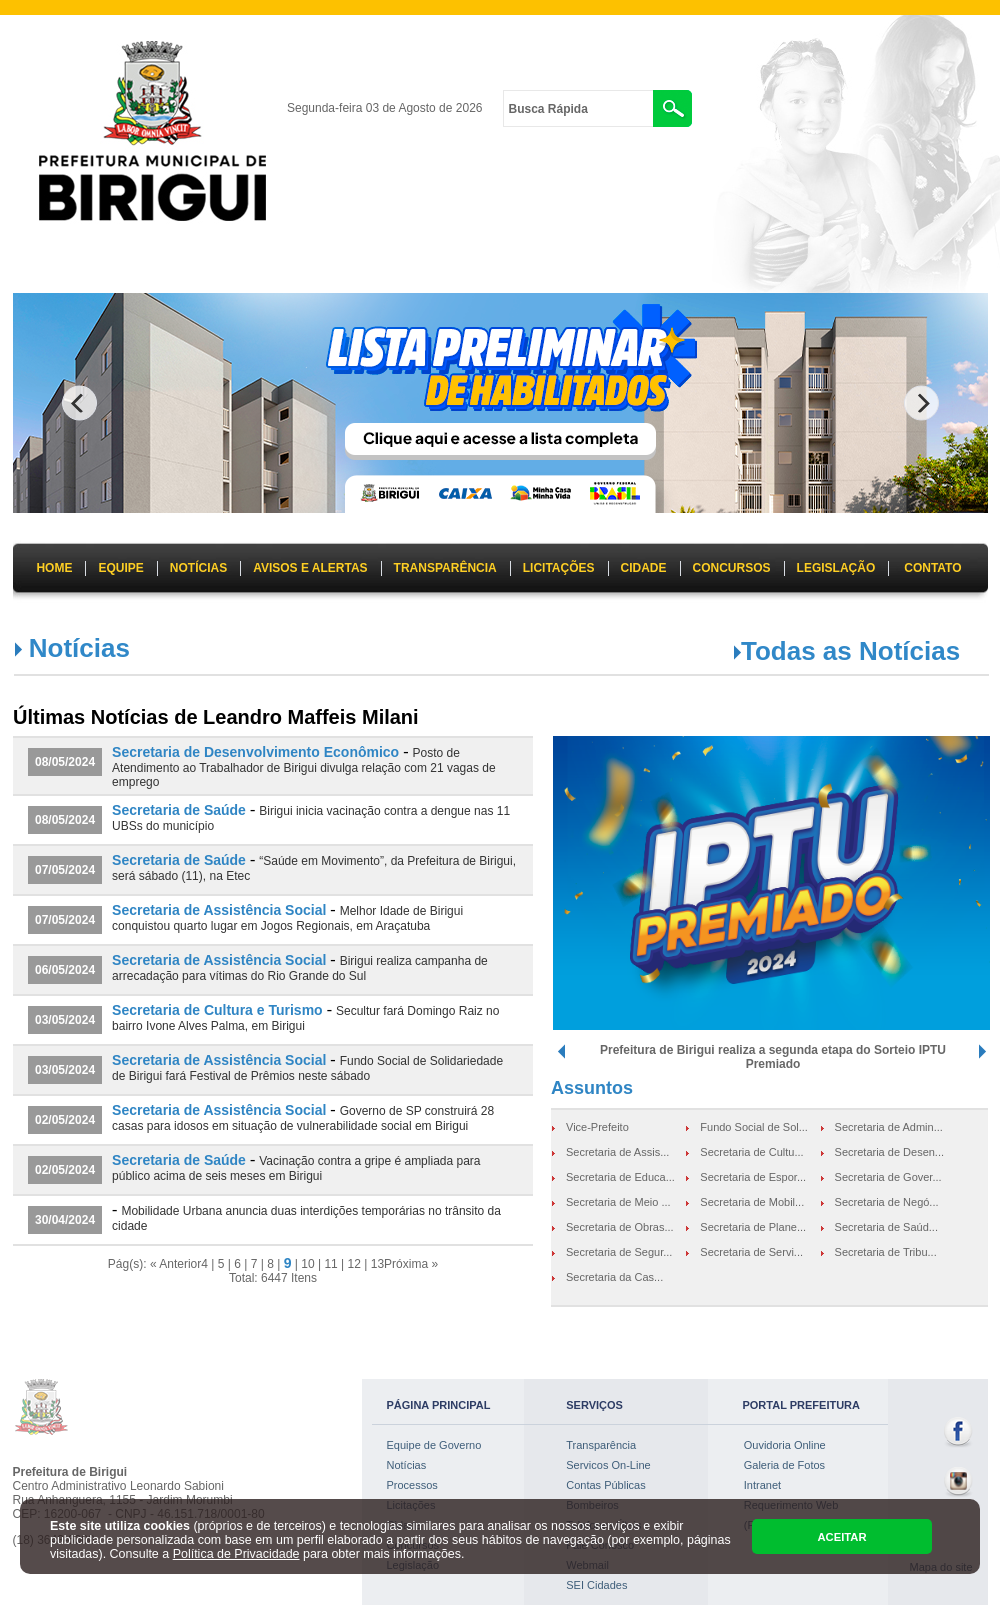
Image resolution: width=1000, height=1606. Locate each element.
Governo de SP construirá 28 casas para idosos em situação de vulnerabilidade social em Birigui (303, 1118)
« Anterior (175, 1264)
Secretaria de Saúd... (886, 1227)
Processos (412, 1485)
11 (330, 1264)
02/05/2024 (65, 1120)
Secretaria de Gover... (888, 1177)
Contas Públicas (606, 1485)
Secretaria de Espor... (753, 1177)
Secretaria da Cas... (614, 1277)
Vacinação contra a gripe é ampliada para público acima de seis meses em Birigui (296, 1168)
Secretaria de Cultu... (751, 1152)
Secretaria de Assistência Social (219, 910)
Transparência (601, 1445)
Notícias (407, 1465)
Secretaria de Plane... (753, 1227)
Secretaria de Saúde (179, 810)
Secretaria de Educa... (620, 1177)
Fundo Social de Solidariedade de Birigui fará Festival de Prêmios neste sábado (307, 1068)
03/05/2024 (65, 1020)
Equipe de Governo (434, 1445)
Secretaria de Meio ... (618, 1202)
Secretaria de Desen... (889, 1152)
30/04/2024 (65, 1220)
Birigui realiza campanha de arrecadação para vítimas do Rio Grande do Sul (300, 968)
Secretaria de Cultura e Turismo (217, 1010)
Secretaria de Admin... (889, 1127)
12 (354, 1264)
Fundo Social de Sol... (754, 1127)
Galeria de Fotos (784, 1465)
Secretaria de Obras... (620, 1227)
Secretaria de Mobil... (752, 1202)
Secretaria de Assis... (617, 1152)
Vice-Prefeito (597, 1127)
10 (307, 1264)
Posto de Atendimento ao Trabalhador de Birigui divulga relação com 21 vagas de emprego (304, 767)
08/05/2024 (65, 762)
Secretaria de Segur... (619, 1252)
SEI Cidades (596, 1585)
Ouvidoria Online (785, 1445)
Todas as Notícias (850, 651)
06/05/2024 (65, 970)
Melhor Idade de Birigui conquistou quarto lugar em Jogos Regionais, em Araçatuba (287, 918)
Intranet (762, 1485)
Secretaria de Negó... (887, 1202)
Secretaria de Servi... (751, 1252)
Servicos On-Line (608, 1465)
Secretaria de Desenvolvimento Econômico (255, 752)
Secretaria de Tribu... (886, 1252)
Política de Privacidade (236, 1554)
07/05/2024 (65, 870)
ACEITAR (841, 1537)
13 (377, 1264)
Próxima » (411, 1264)
